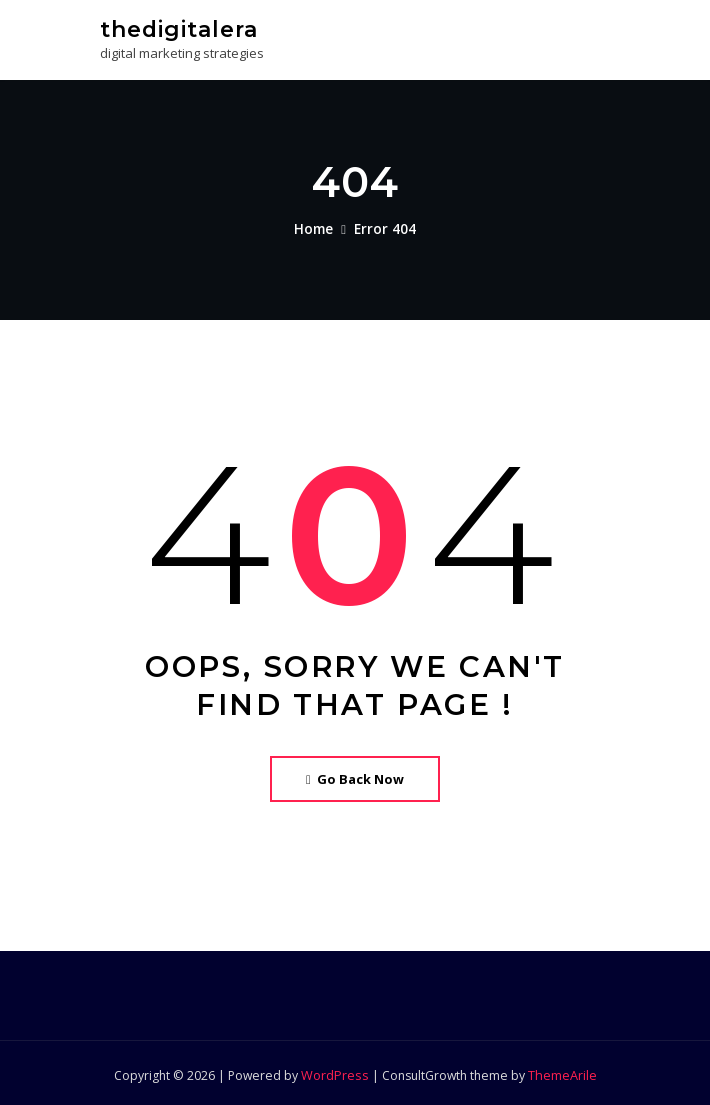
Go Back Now (355, 775)
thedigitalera (177, 27)
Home (316, 227)
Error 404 (384, 227)
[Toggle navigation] (583, 36)
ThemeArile (560, 1071)
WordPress (335, 1071)
